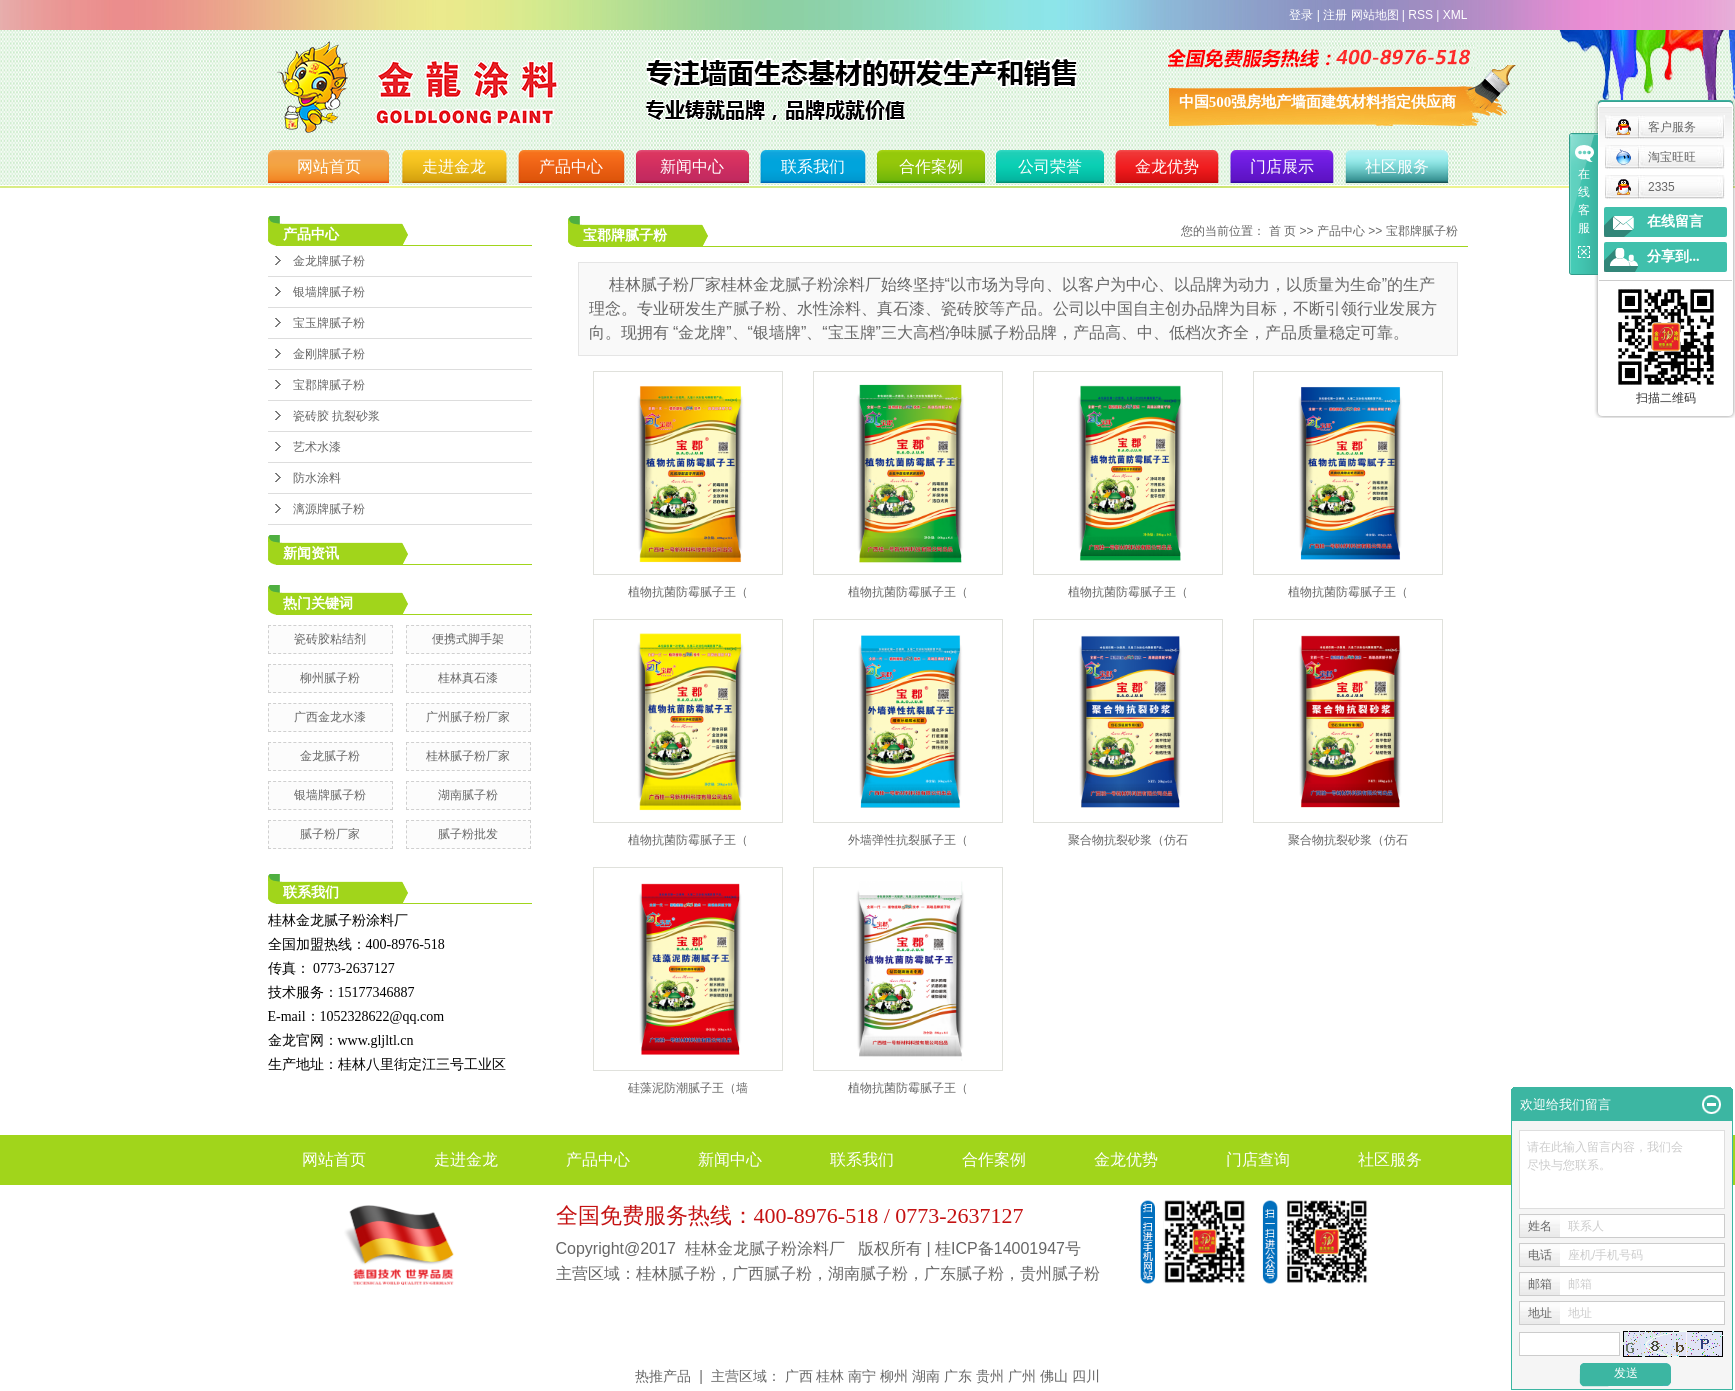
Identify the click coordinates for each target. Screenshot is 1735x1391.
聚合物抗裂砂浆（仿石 (1128, 840)
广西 (799, 1376)
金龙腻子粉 (330, 756)
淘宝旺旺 (1655, 157)
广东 (958, 1376)
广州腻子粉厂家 (468, 717)
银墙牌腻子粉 (329, 292)
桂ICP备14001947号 (1008, 1248)
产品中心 (571, 166)
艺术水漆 (317, 447)
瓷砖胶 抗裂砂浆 (336, 416)
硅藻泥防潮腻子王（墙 (688, 1088)
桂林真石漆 (468, 678)
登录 (1301, 15)
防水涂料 (317, 478)
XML (1455, 15)
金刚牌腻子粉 (329, 354)
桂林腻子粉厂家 (468, 756)
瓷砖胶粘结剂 (330, 639)
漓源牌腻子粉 (329, 509)
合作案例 (931, 166)
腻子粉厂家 (330, 834)
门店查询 (1258, 1159)
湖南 (926, 1376)
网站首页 (329, 166)
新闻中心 (692, 166)
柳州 (894, 1376)
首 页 (1282, 231)
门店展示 (1282, 166)
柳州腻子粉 (330, 678)
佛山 (1054, 1376)
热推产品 (663, 1376)
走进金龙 (454, 166)
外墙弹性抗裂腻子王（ (908, 840)
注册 (1335, 15)
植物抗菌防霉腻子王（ (688, 592)
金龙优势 (1167, 166)
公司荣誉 (1050, 166)
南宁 (862, 1376)
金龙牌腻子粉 (329, 261)
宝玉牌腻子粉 (329, 323)
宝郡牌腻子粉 (329, 385)
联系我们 (813, 166)
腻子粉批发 (468, 834)
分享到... (1673, 256)
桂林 (830, 1376)
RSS (1420, 15)
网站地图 (1375, 15)
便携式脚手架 (468, 639)
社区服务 (1397, 166)
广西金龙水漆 (330, 717)
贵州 (990, 1376)
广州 (1022, 1376)
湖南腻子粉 (468, 795)
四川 (1086, 1376)
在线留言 (1675, 221)
